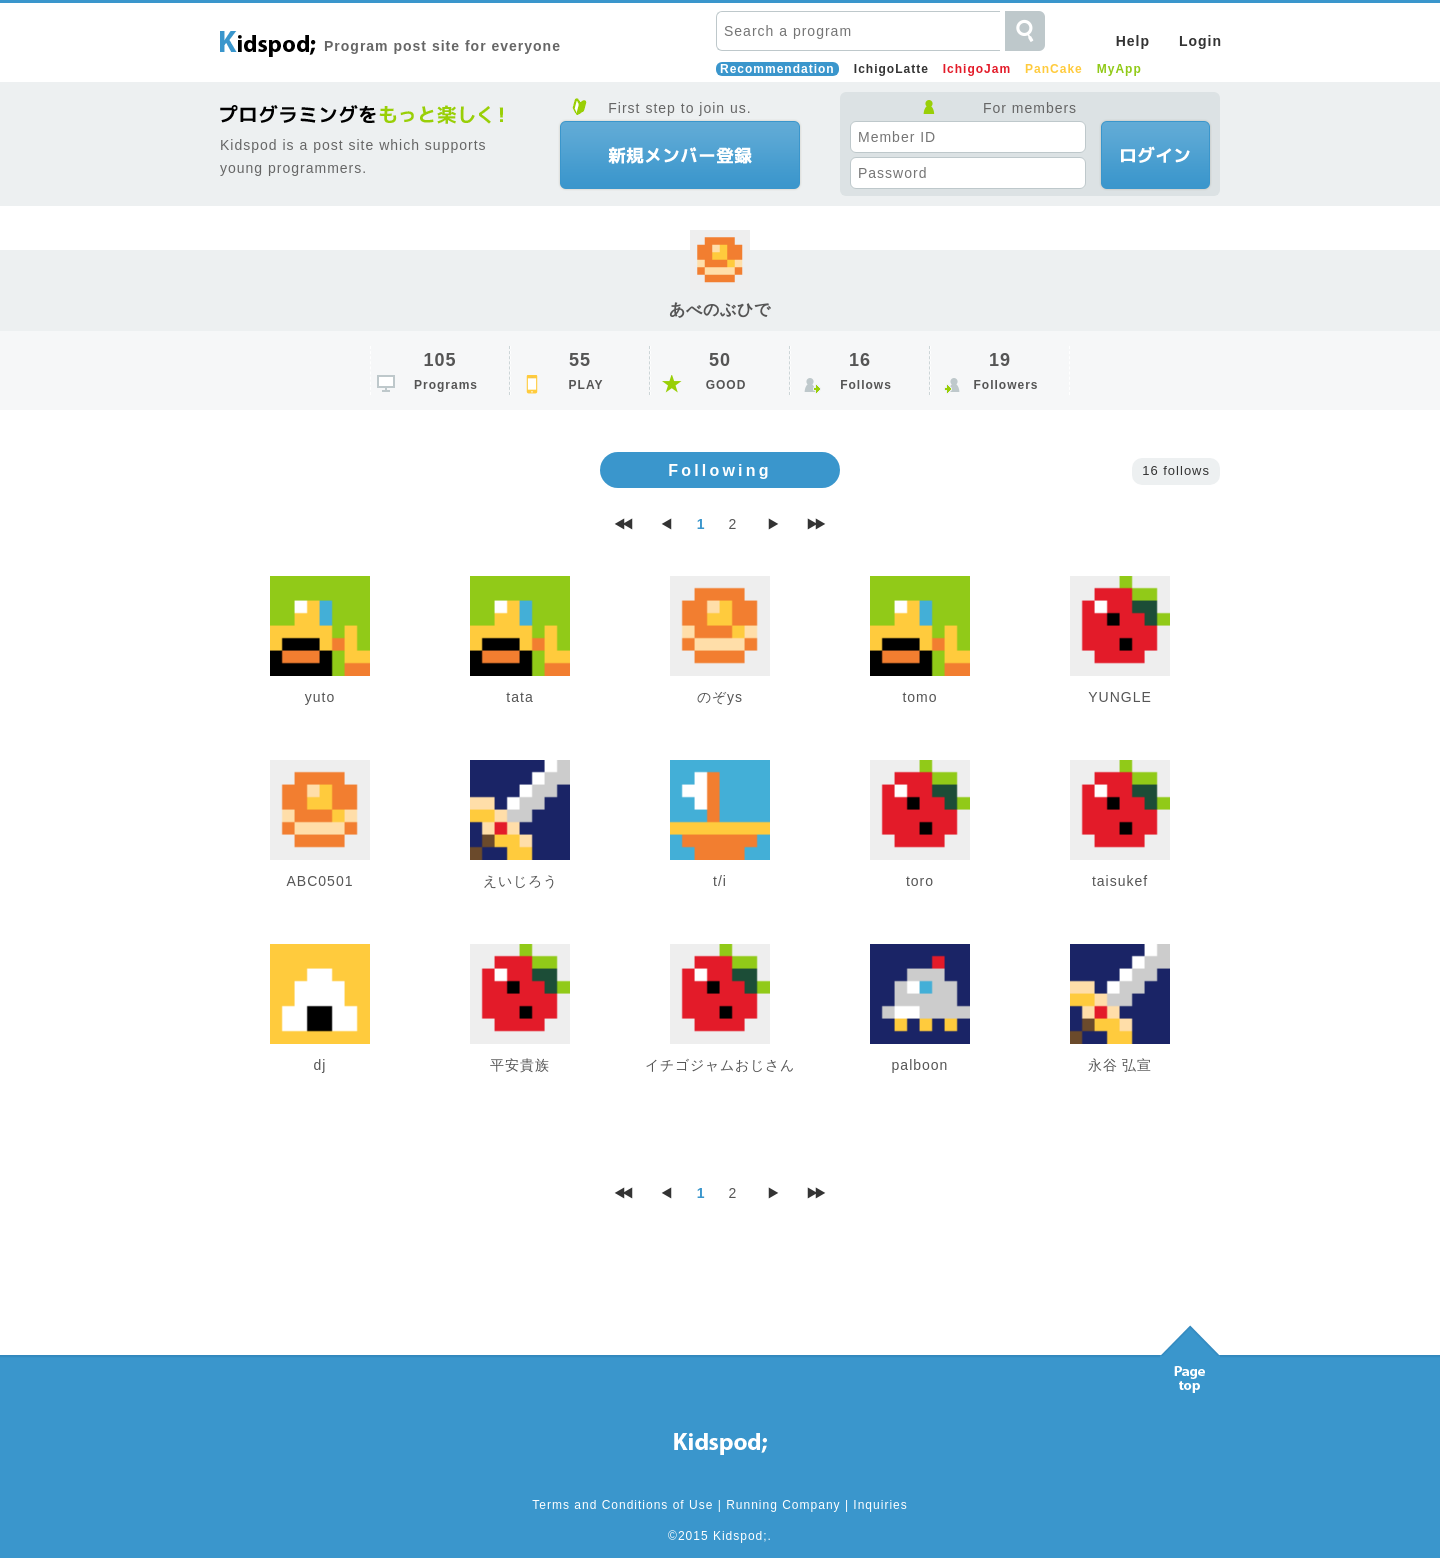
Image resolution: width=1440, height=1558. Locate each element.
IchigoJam (977, 69)
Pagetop (1190, 1354)
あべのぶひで (720, 309)
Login (1200, 41)
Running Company (783, 1505)
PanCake (1054, 69)
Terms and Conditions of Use (622, 1505)
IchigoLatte (891, 69)
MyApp (1119, 69)
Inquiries (880, 1505)
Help (1133, 41)
